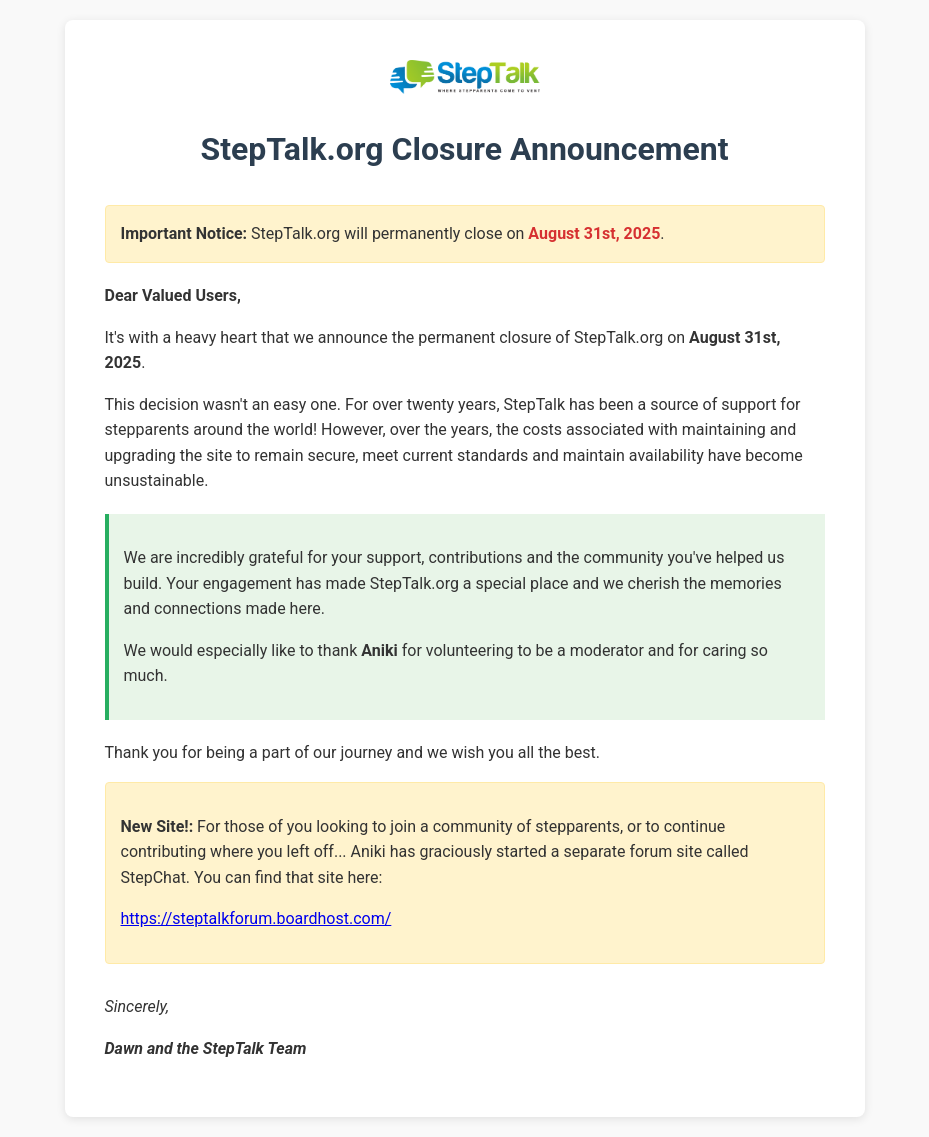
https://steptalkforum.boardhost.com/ (256, 918)
